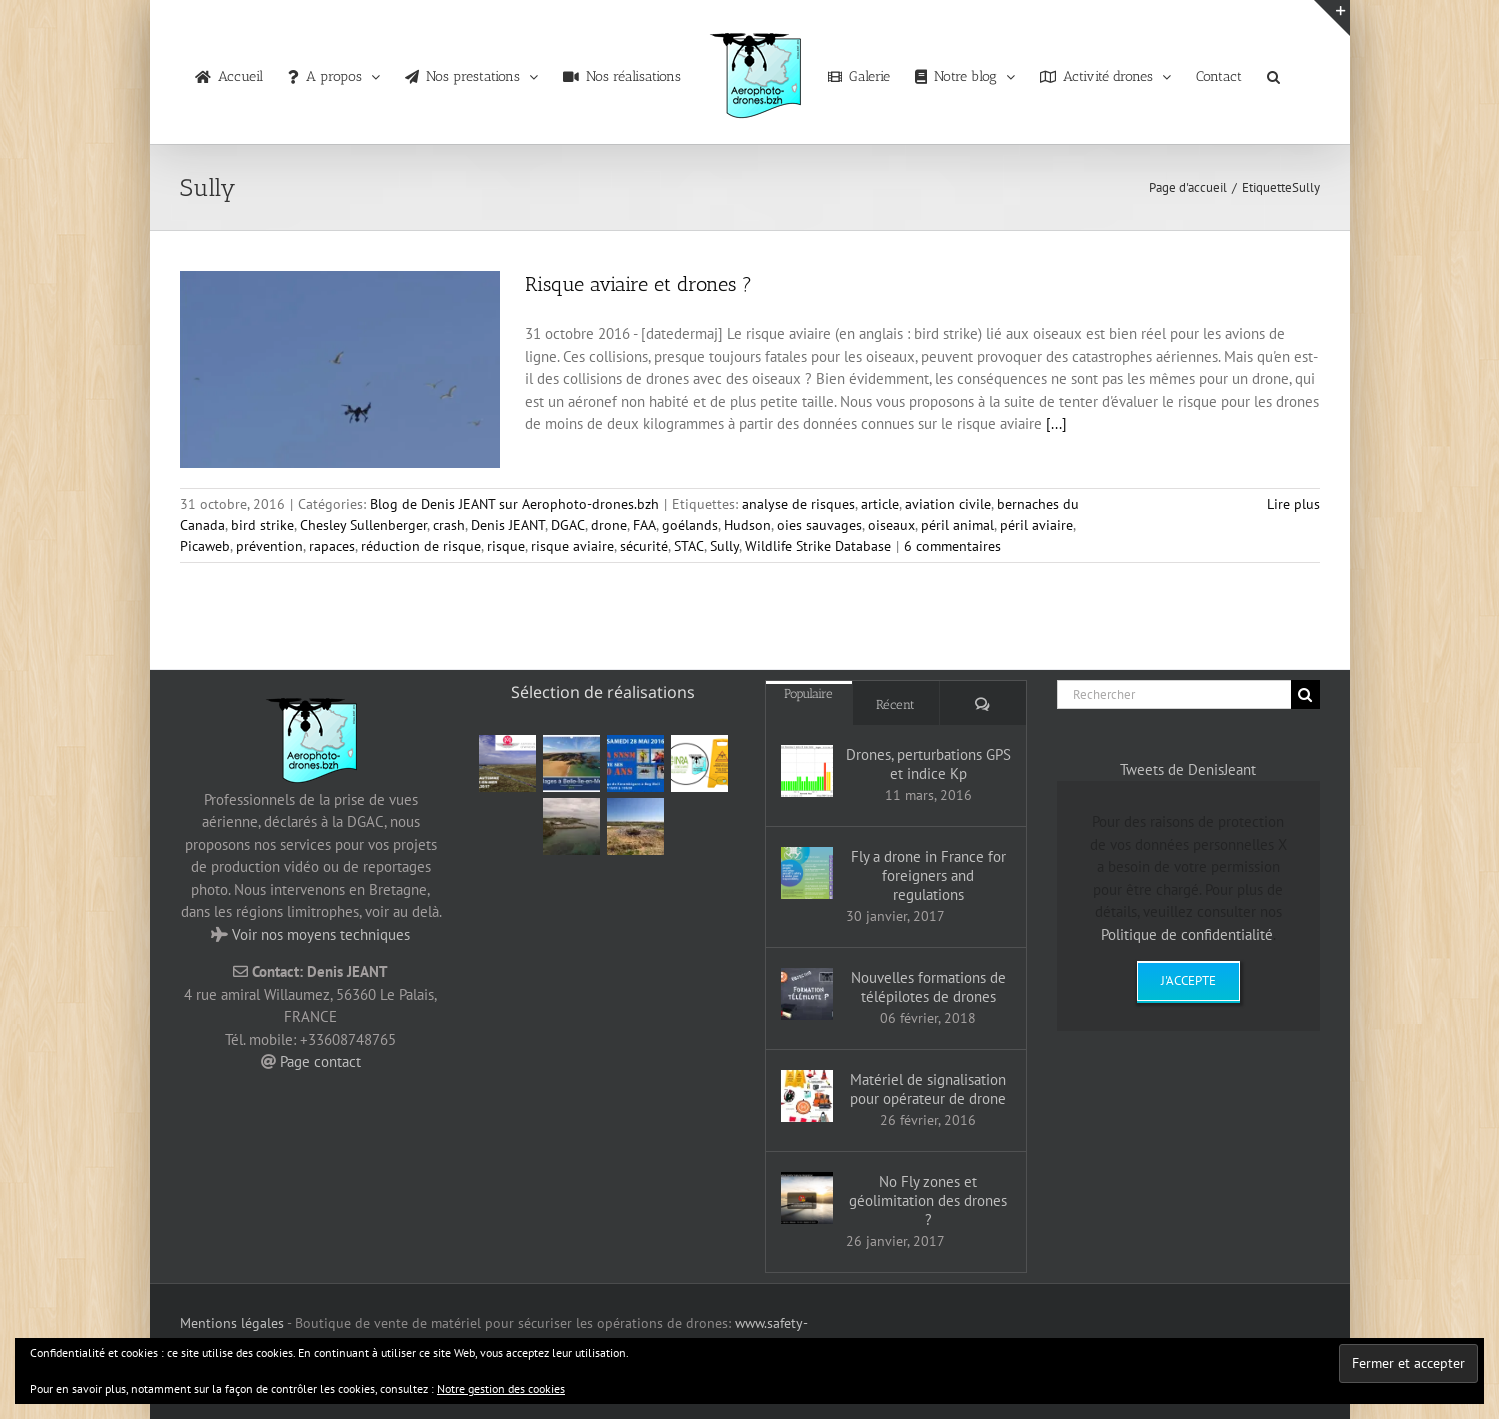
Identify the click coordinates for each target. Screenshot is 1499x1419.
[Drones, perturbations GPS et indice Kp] (807, 771)
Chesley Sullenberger (363, 525)
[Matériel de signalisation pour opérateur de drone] (807, 1096)
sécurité (644, 546)
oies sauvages (819, 525)
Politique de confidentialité (1187, 934)
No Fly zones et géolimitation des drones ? (928, 1200)
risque (506, 546)
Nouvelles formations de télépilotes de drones (928, 987)
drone (609, 525)
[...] (1056, 423)
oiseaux (891, 525)
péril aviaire (1036, 525)
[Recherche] (1305, 694)
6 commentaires (952, 546)
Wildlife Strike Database (818, 546)
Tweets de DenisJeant (1188, 769)
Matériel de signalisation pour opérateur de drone (928, 1089)
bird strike (262, 525)
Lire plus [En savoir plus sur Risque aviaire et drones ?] (1293, 504)
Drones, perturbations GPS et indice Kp (928, 764)
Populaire (808, 693)
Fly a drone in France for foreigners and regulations (928, 875)
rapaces (332, 546)
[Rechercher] (1174, 694)
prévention (269, 546)
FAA (644, 525)
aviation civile (948, 504)
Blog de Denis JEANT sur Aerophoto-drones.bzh (514, 504)
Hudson (747, 525)
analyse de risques (798, 504)
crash (449, 525)
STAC (689, 546)
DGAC (568, 525)
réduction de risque (421, 546)
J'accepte (1188, 980)
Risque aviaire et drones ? (638, 284)
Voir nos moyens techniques (321, 934)
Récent (895, 704)
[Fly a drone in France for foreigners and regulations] (807, 873)
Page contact (320, 1061)
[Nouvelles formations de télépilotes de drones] (807, 994)
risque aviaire (572, 546)
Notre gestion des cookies (501, 1388)
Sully (724, 546)
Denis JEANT (508, 525)
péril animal (957, 525)
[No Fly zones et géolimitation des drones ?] (807, 1198)
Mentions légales (232, 1323)
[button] (1273, 72)
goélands (690, 525)
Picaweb (205, 546)
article (880, 504)
